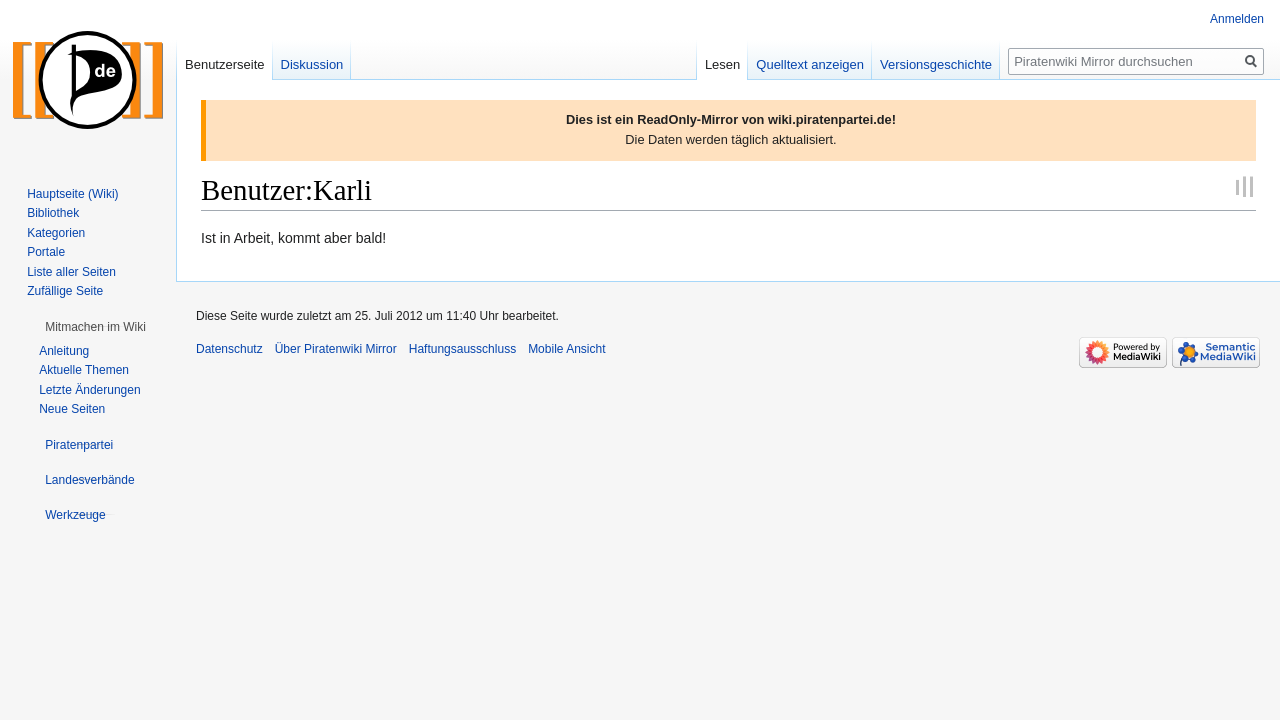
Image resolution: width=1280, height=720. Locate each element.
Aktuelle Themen (84, 370)
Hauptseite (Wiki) (72, 194)
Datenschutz (229, 349)
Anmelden (1237, 19)
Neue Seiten (72, 409)
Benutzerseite (225, 64)
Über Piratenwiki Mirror (336, 349)
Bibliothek (53, 213)
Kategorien (56, 233)
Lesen (722, 64)
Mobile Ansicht (566, 349)
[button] (95, 327)
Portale (46, 252)
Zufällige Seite (65, 291)
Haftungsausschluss (462, 349)
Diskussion (312, 64)
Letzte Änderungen (89, 390)
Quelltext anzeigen (810, 64)
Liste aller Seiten (71, 272)
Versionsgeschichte (936, 64)
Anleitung (64, 351)
